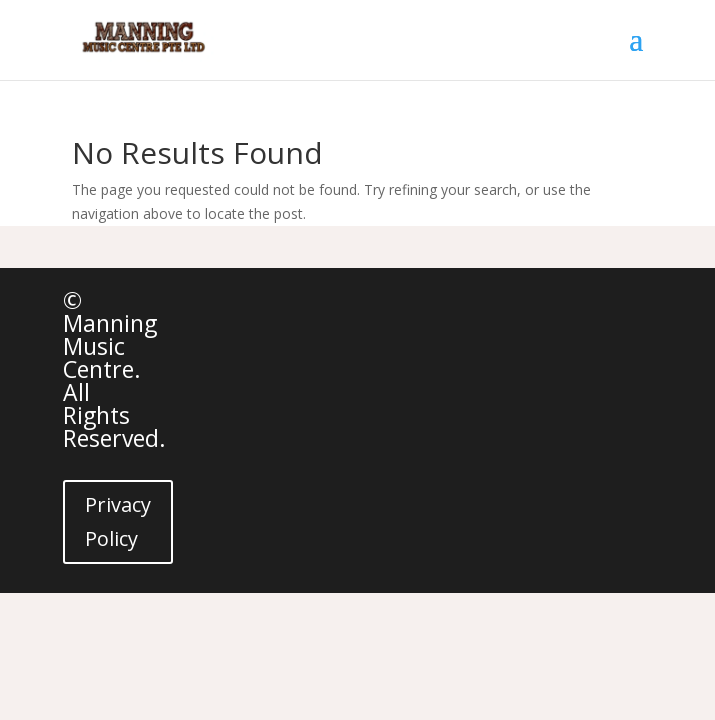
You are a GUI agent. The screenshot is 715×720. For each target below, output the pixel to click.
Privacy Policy (118, 521)
